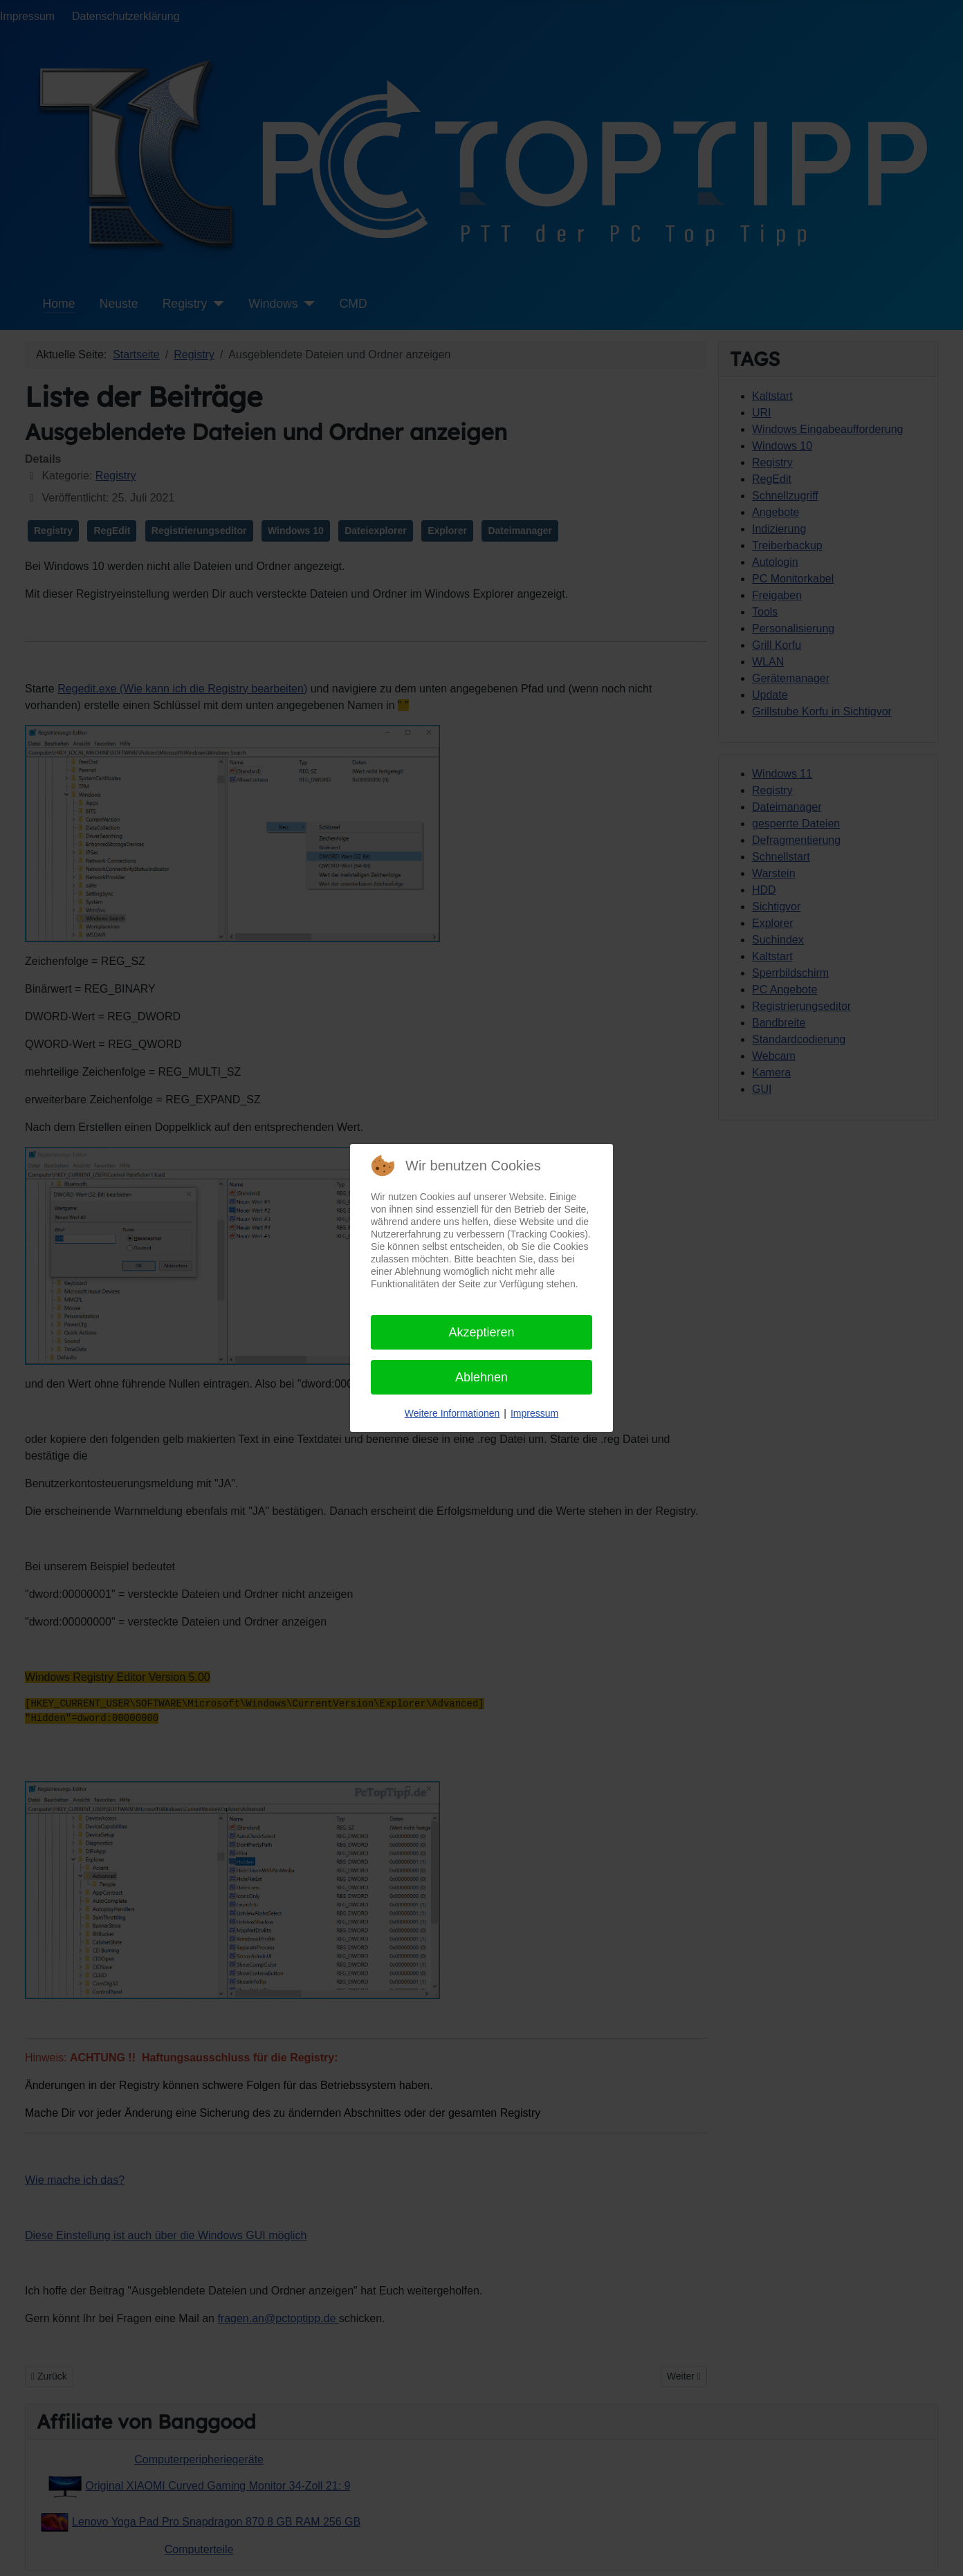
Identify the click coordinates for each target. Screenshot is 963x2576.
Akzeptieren (481, 1332)
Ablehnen (481, 1377)
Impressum (534, 1413)
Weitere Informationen (452, 1413)
